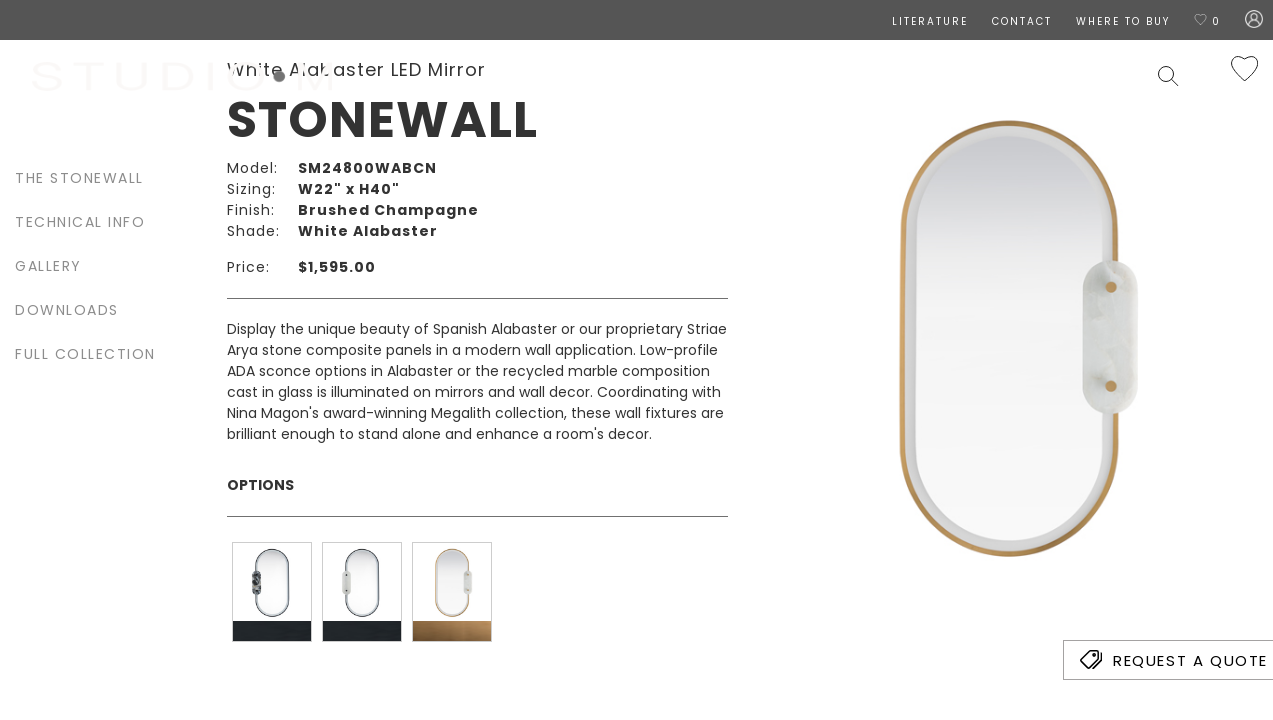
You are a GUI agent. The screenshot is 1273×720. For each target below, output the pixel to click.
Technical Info (80, 222)
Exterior (878, 75)
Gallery (48, 266)
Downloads (67, 310)
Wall (733, 75)
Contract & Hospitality (1038, 75)
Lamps (797, 75)
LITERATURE (930, 21)
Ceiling (664, 75)
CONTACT (1022, 21)
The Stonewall (79, 178)
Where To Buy (1123, 21)
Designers (571, 75)
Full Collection (85, 354)
